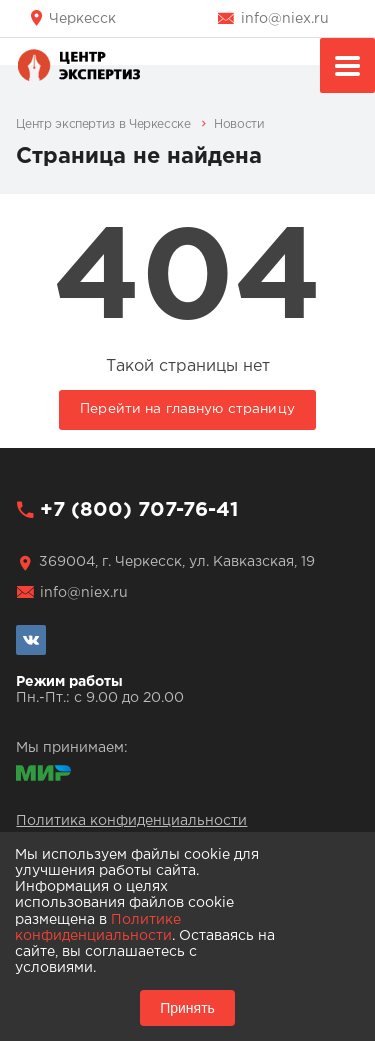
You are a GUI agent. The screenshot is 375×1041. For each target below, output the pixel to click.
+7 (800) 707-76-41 (139, 510)
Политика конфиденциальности (131, 821)
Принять (187, 1008)
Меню (347, 68)
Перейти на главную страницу (187, 409)
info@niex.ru (285, 19)
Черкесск (82, 19)
